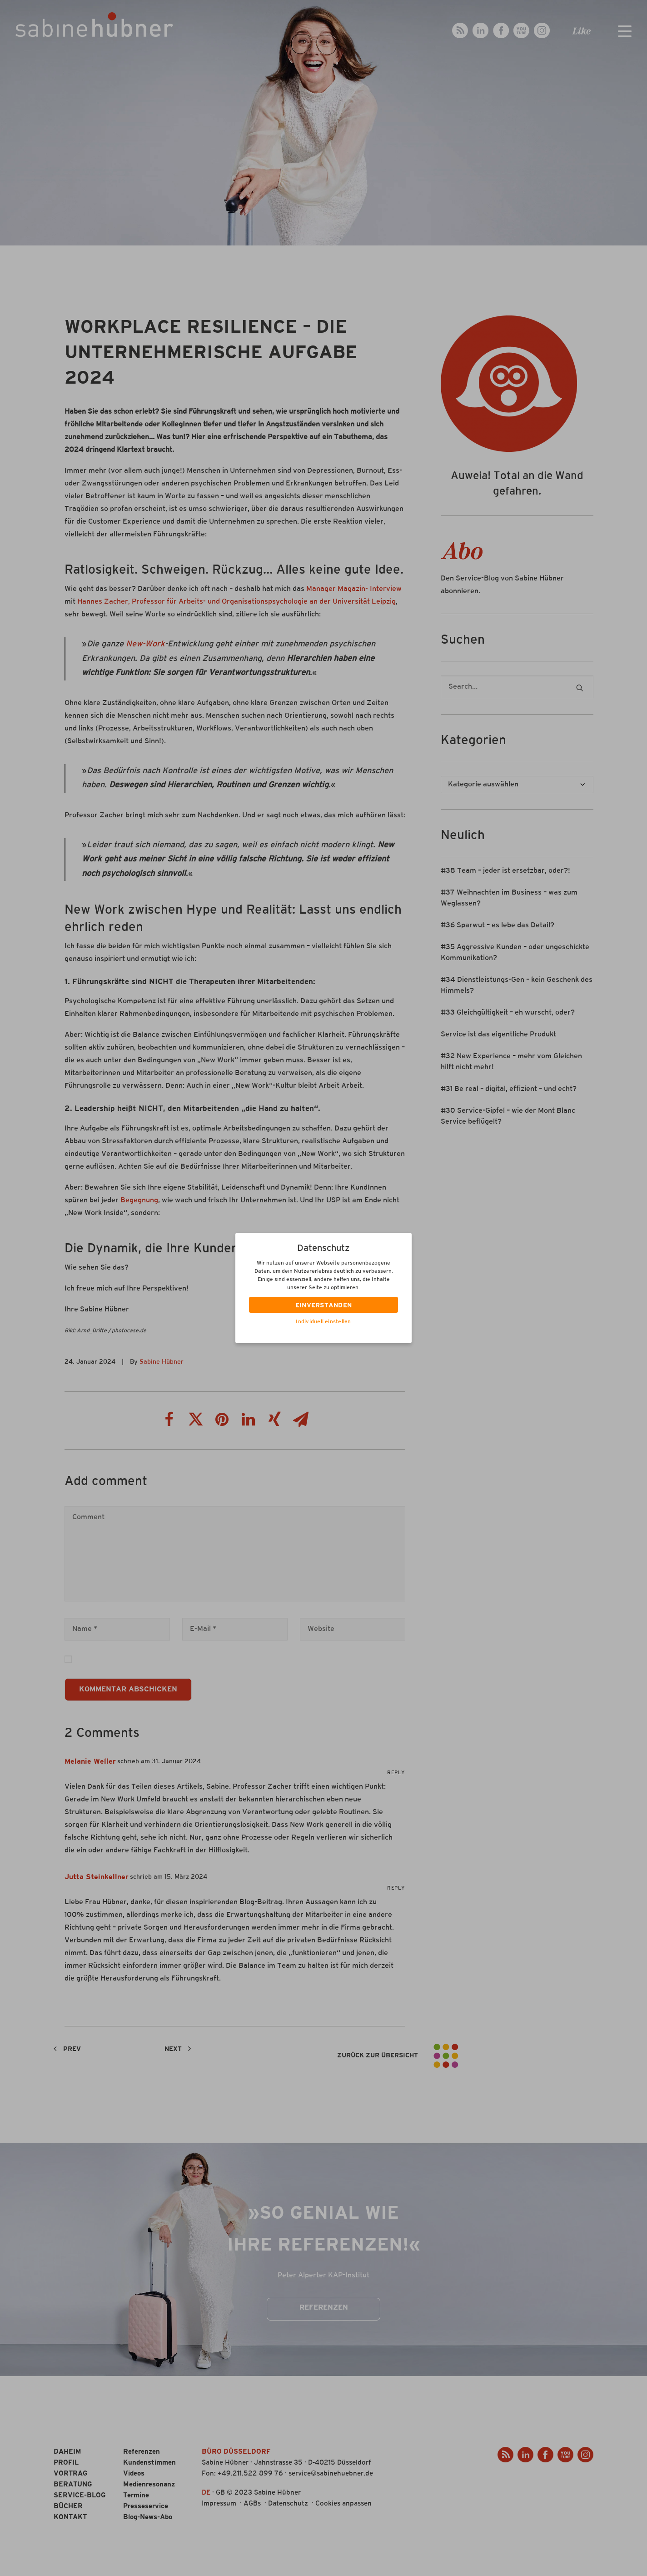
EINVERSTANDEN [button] (323, 1305)
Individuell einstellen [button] (323, 1322)
